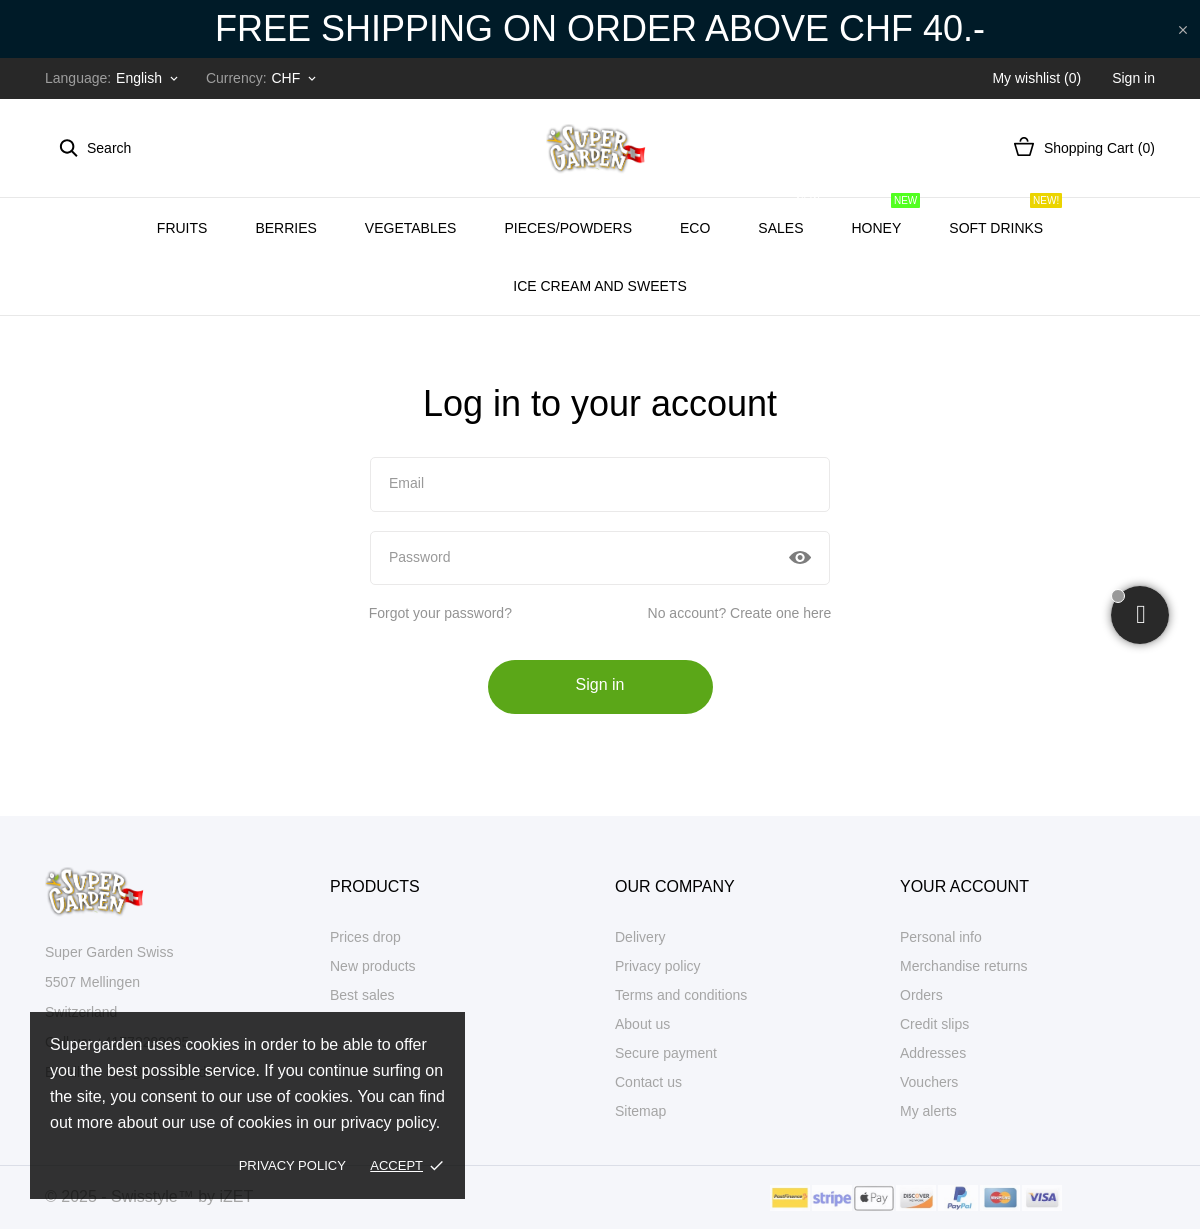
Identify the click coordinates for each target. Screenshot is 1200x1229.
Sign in (600, 684)
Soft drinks (1005, 217)
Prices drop (365, 937)
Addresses (933, 1053)
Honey (886, 217)
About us (642, 1024)
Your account (964, 886)
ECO (695, 228)
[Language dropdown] (148, 78)
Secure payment (666, 1053)
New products (373, 966)
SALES (790, 217)
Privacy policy (292, 1165)
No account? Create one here (740, 613)
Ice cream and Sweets (609, 275)
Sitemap (640, 1111)
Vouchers (929, 1082)
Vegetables (411, 228)
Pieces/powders (568, 228)
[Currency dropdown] (295, 78)
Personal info (941, 937)
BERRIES (285, 228)
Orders (921, 995)
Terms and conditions (681, 995)
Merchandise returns (964, 966)
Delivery (640, 937)
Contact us (648, 1082)
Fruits (182, 228)
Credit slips (934, 1024)
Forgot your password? (440, 613)
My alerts (928, 1111)
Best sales (362, 995)
